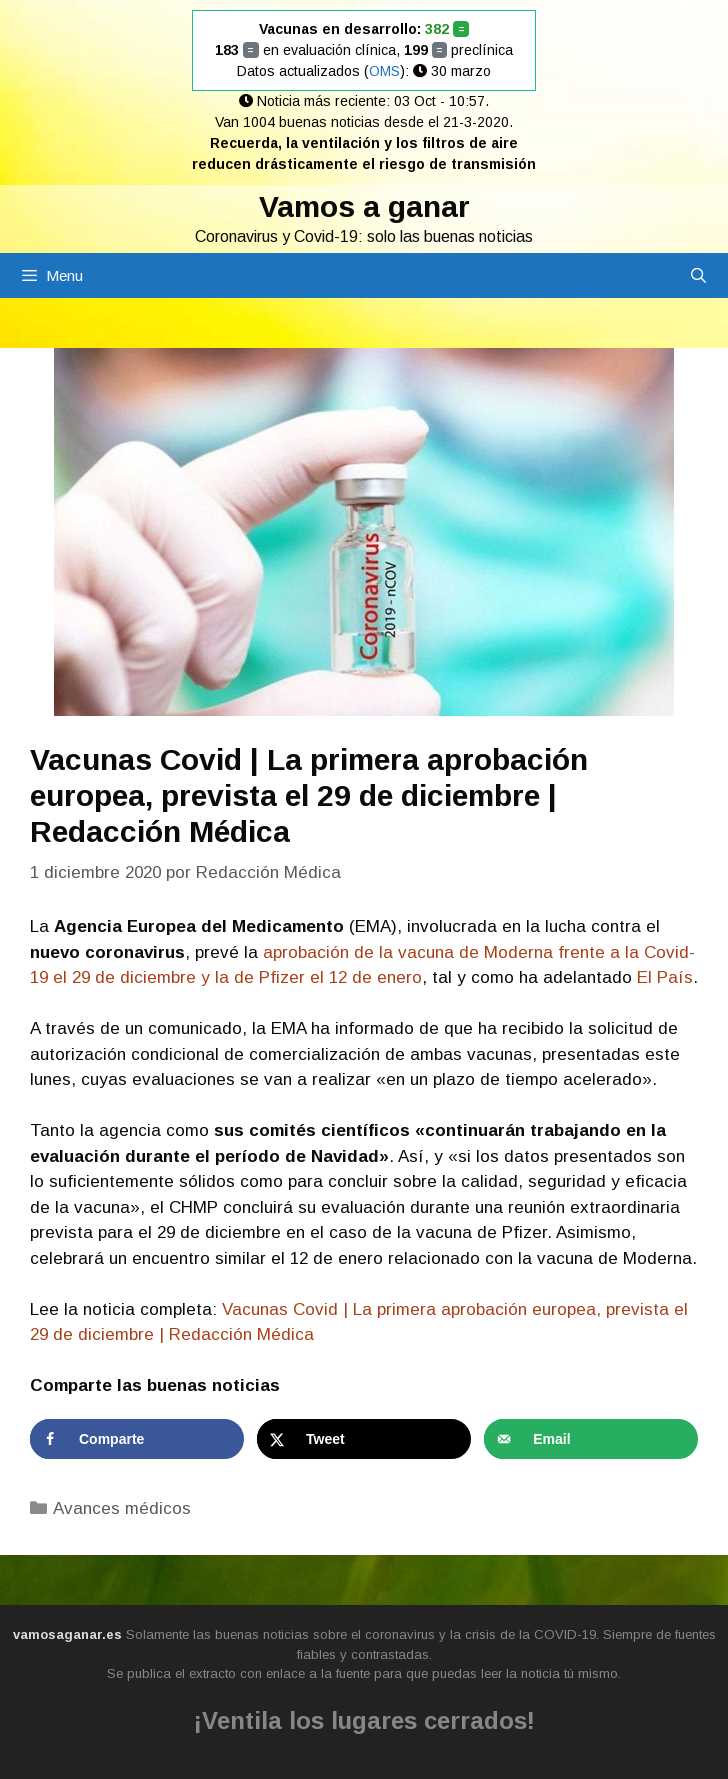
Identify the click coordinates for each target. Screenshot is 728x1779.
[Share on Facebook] (137, 1439)
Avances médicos (122, 1508)
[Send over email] (591, 1439)
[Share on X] (364, 1439)
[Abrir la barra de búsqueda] (698, 275)
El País (662, 977)
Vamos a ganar (364, 206)
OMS (384, 71)
